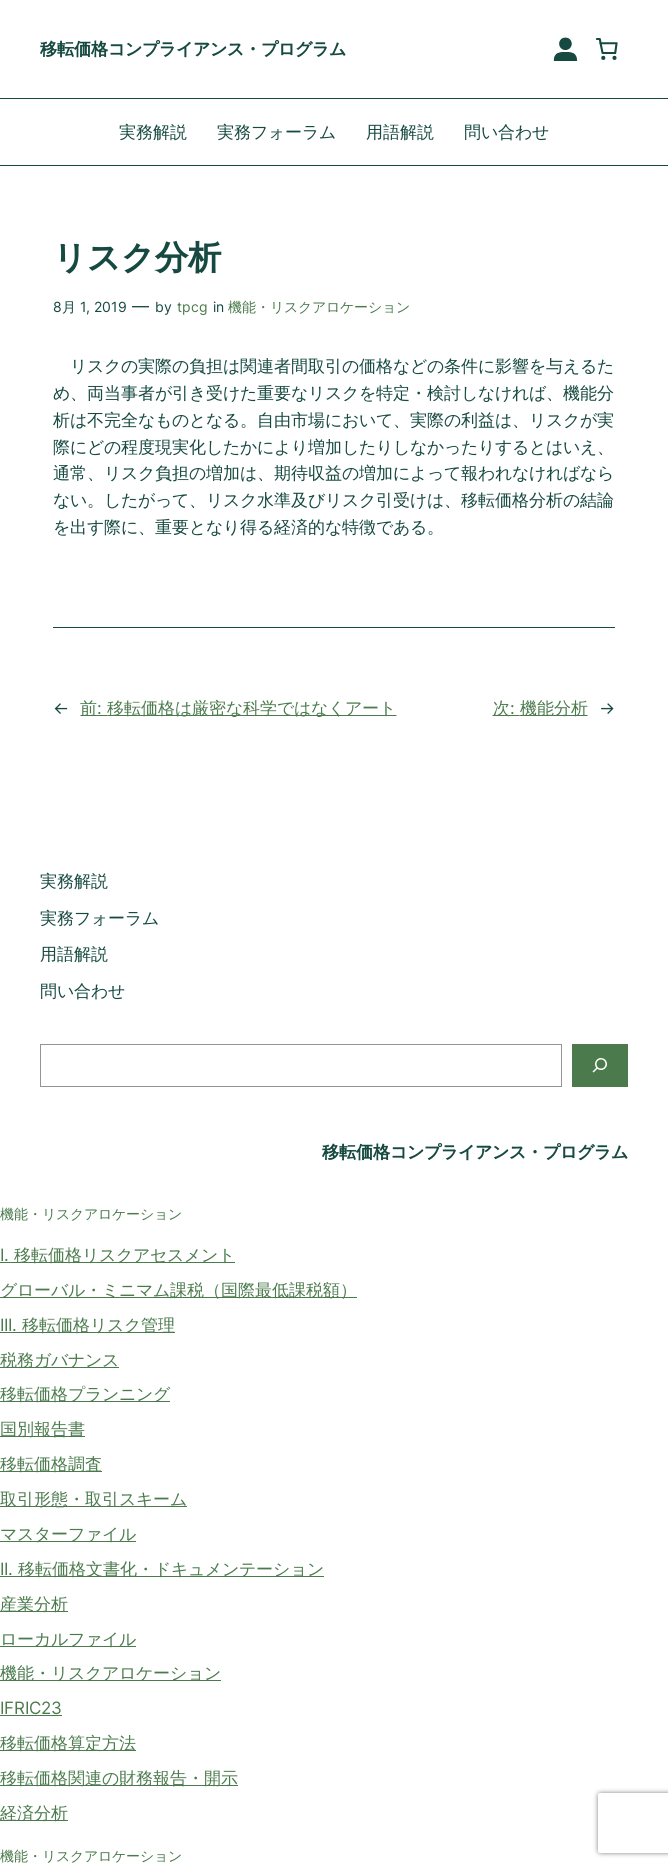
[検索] (600, 1065)
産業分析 (34, 1604)
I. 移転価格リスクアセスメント (117, 1255)
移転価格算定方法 (68, 1743)
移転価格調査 (51, 1464)
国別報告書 (42, 1429)
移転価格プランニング (85, 1394)
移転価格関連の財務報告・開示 (119, 1778)
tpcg (192, 306)
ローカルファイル (68, 1639)
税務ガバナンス (59, 1360)
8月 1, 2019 (90, 306)
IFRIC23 (31, 1708)
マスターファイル (68, 1534)
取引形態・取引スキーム (93, 1499)
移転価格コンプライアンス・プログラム (193, 49)
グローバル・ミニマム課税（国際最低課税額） (178, 1290)
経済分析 (34, 1813)
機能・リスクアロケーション (319, 306)
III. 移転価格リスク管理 (87, 1325)
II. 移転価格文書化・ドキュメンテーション (162, 1569)
